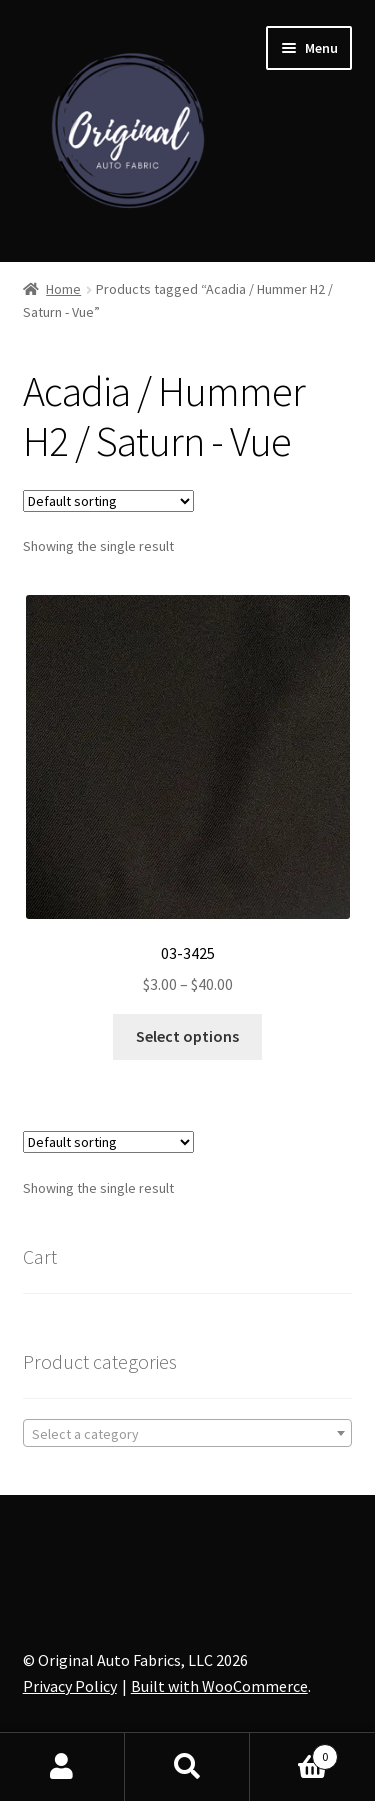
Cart (294, 1752)
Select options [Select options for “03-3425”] (187, 1036)
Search (187, 1767)
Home (63, 289)
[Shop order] (108, 501)
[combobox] (188, 1433)
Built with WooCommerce (219, 1686)
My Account (62, 1767)
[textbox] (188, 1434)
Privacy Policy (70, 1686)
